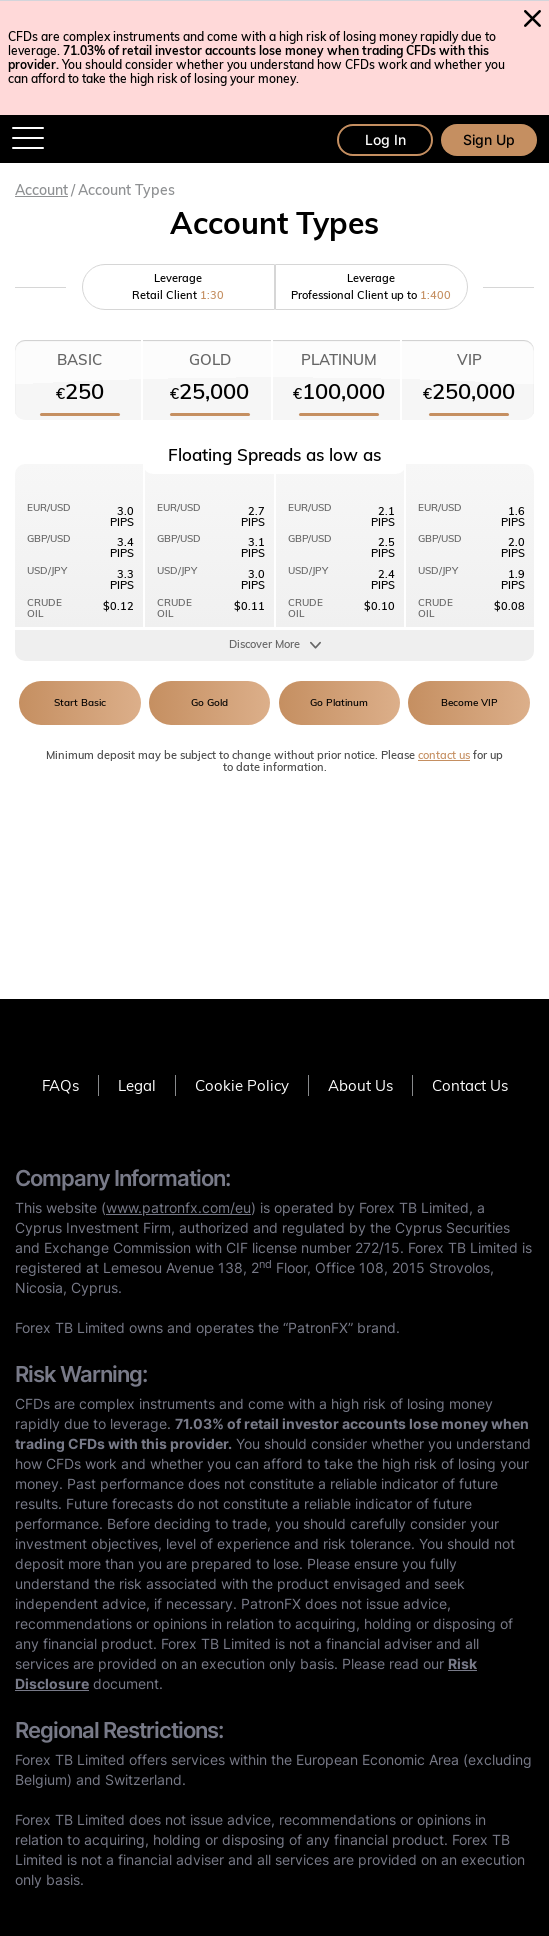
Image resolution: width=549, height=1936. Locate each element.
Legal (137, 1085)
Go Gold (209, 702)
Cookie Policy (242, 1085)
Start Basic (80, 702)
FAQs (60, 1085)
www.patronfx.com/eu (178, 1207)
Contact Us (470, 1085)
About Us (360, 1085)
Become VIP (469, 702)
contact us (444, 755)
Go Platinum (339, 702)
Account (41, 190)
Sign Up (489, 139)
